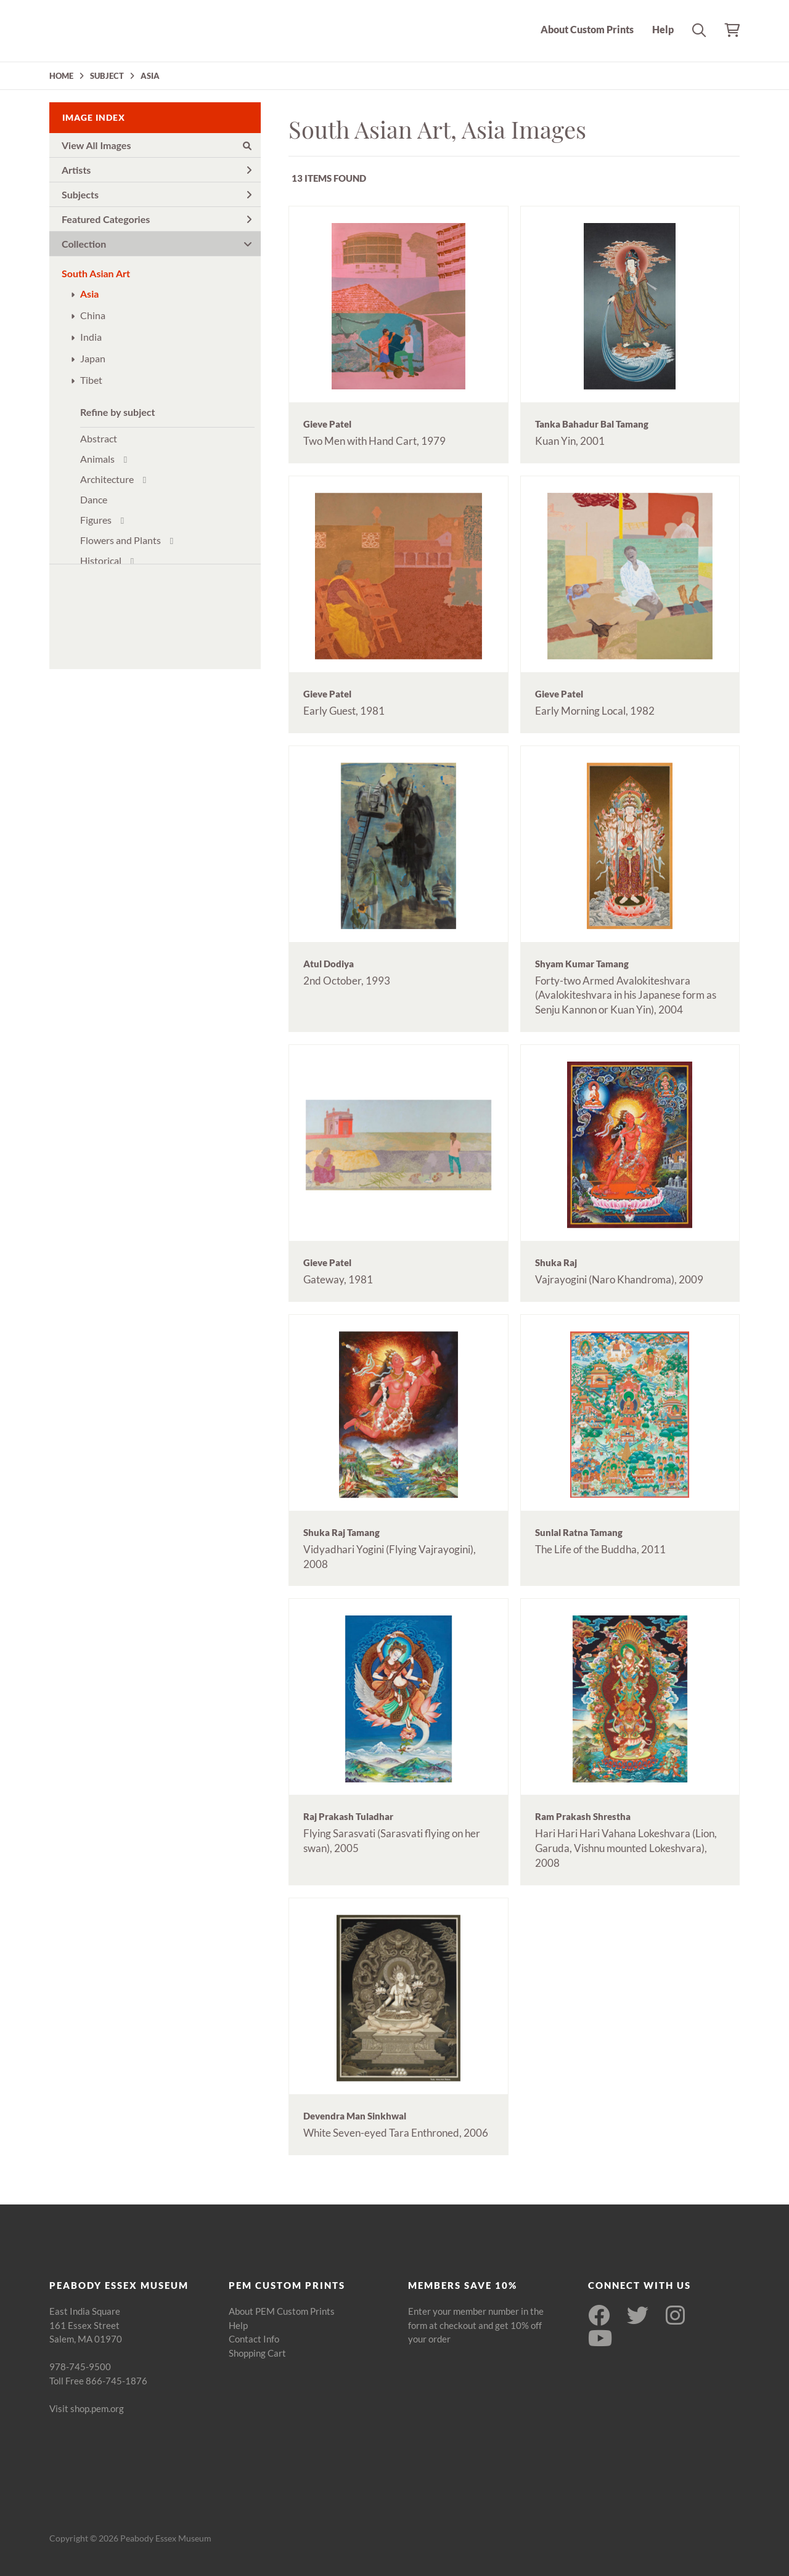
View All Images (156, 145)
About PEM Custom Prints (282, 2311)
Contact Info (254, 2338)
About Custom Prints (587, 29)
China (92, 315)
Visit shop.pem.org (86, 2408)
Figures (96, 520)
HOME (61, 76)
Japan (92, 358)
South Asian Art (96, 273)
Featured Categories (156, 219)
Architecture (107, 479)
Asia (89, 293)
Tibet (91, 380)
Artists (156, 170)
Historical (100, 560)
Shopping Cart (257, 2353)
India (91, 337)
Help (663, 29)
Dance (93, 499)
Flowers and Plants (120, 540)
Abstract (98, 438)
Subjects (156, 194)
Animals (97, 459)
